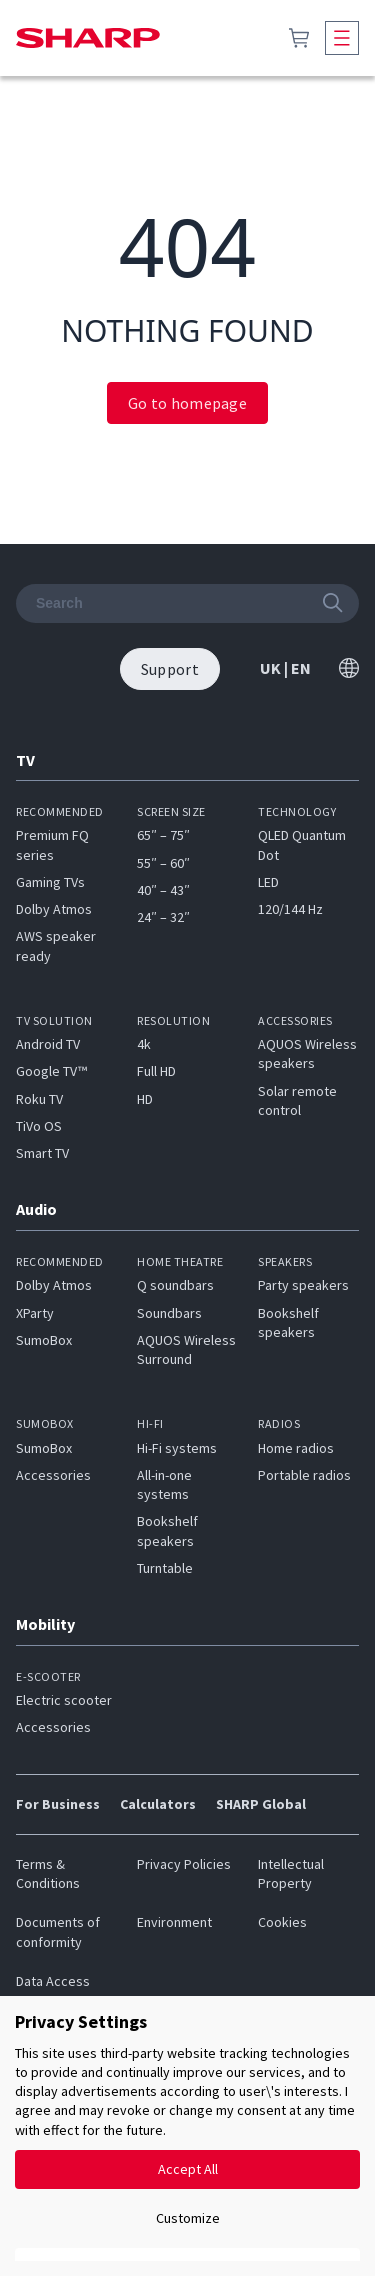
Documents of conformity (58, 1931)
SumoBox (44, 1340)
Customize (188, 2218)
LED (268, 882)
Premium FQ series (52, 844)
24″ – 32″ (163, 917)
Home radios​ (296, 1448)
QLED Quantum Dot (302, 844)
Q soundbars (175, 1285)
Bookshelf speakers (288, 1322)
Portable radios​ (304, 1475)
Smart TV (42, 1153)
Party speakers (303, 1285)
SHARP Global (261, 1804)
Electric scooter (64, 1700)
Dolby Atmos (54, 909)
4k (144, 1044)
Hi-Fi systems (177, 1448)
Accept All (188, 2169)
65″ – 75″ (163, 835)
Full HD (156, 1071)
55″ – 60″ (163, 863)
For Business (58, 1804)
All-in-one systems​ (164, 1484)
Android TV (48, 1044)
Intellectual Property (291, 1873)
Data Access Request (53, 1990)
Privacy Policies (184, 1864)
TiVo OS (39, 1126)
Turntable (165, 1568)
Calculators (158, 1804)
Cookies (282, 1922)
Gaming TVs (50, 882)
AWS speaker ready (56, 945)
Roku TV (39, 1099)
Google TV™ (51, 1071)
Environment (174, 1922)
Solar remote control (297, 1100)
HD (145, 1099)
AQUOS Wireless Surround (186, 1349)
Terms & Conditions (48, 1873)
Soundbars (169, 1313)
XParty (35, 1313)
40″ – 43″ (163, 890)
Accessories (53, 1475)
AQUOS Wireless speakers (307, 1053)
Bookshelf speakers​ (167, 1530)
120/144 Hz (290, 909)
